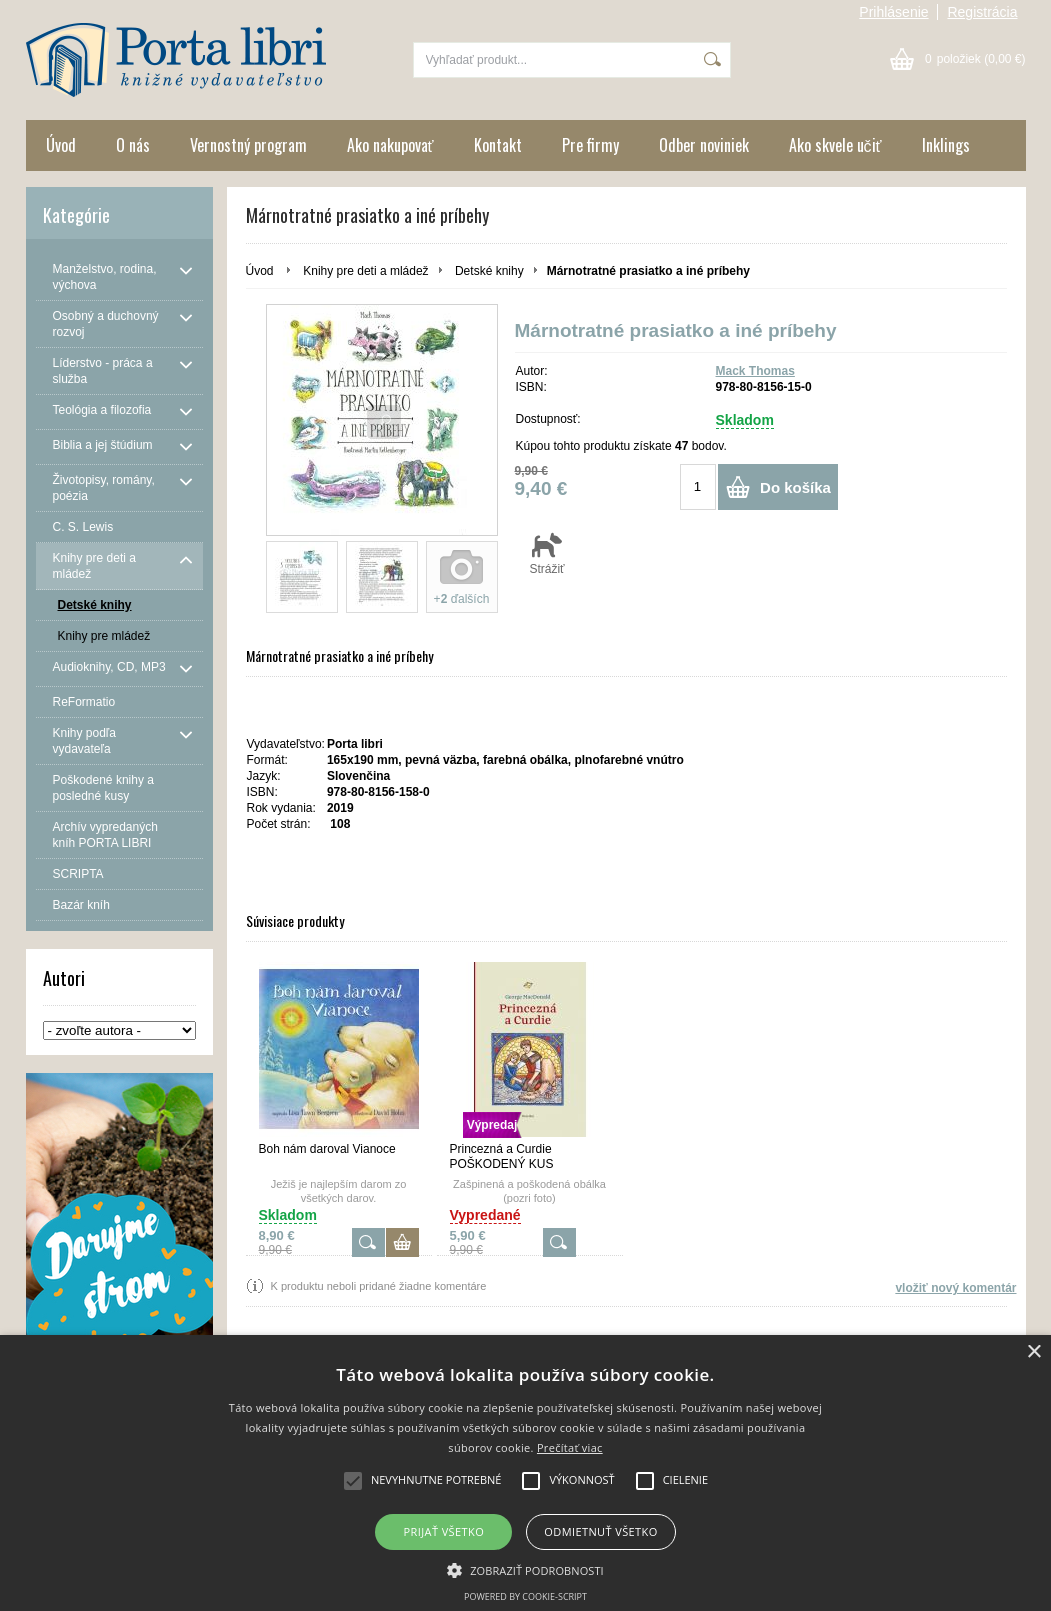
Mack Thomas (755, 371)
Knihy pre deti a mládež (365, 271)
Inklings (946, 145)
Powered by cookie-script (525, 1596)
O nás (133, 145)
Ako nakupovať (390, 145)
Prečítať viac (570, 1447)
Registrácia (982, 12)
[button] (525, 1569)
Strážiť (547, 553)
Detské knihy (489, 271)
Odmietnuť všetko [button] (600, 1531)
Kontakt (498, 145)
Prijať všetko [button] (444, 1531)
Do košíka (795, 487)
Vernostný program (248, 145)
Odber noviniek (704, 145)
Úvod (61, 145)
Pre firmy (590, 145)
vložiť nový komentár (955, 1288)
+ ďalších (462, 599)
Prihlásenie (893, 12)
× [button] (1033, 1352)
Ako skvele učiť (835, 145)
